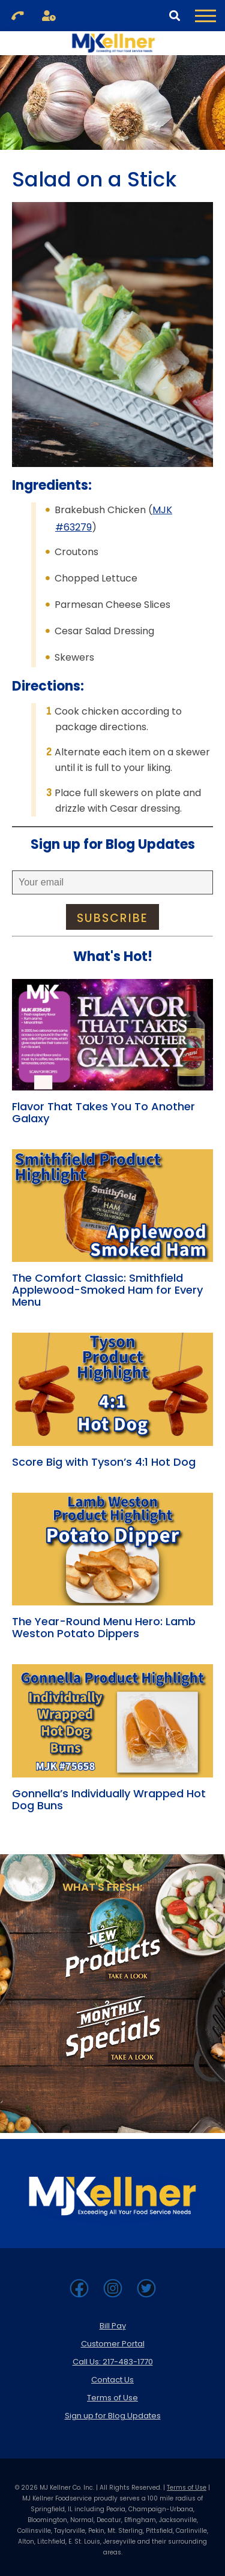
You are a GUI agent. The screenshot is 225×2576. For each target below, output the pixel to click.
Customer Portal (113, 2343)
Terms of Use (112, 2397)
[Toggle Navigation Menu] (205, 15)
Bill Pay (113, 2325)
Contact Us (112, 2379)
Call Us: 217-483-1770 (113, 2361)
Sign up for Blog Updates (113, 2415)
